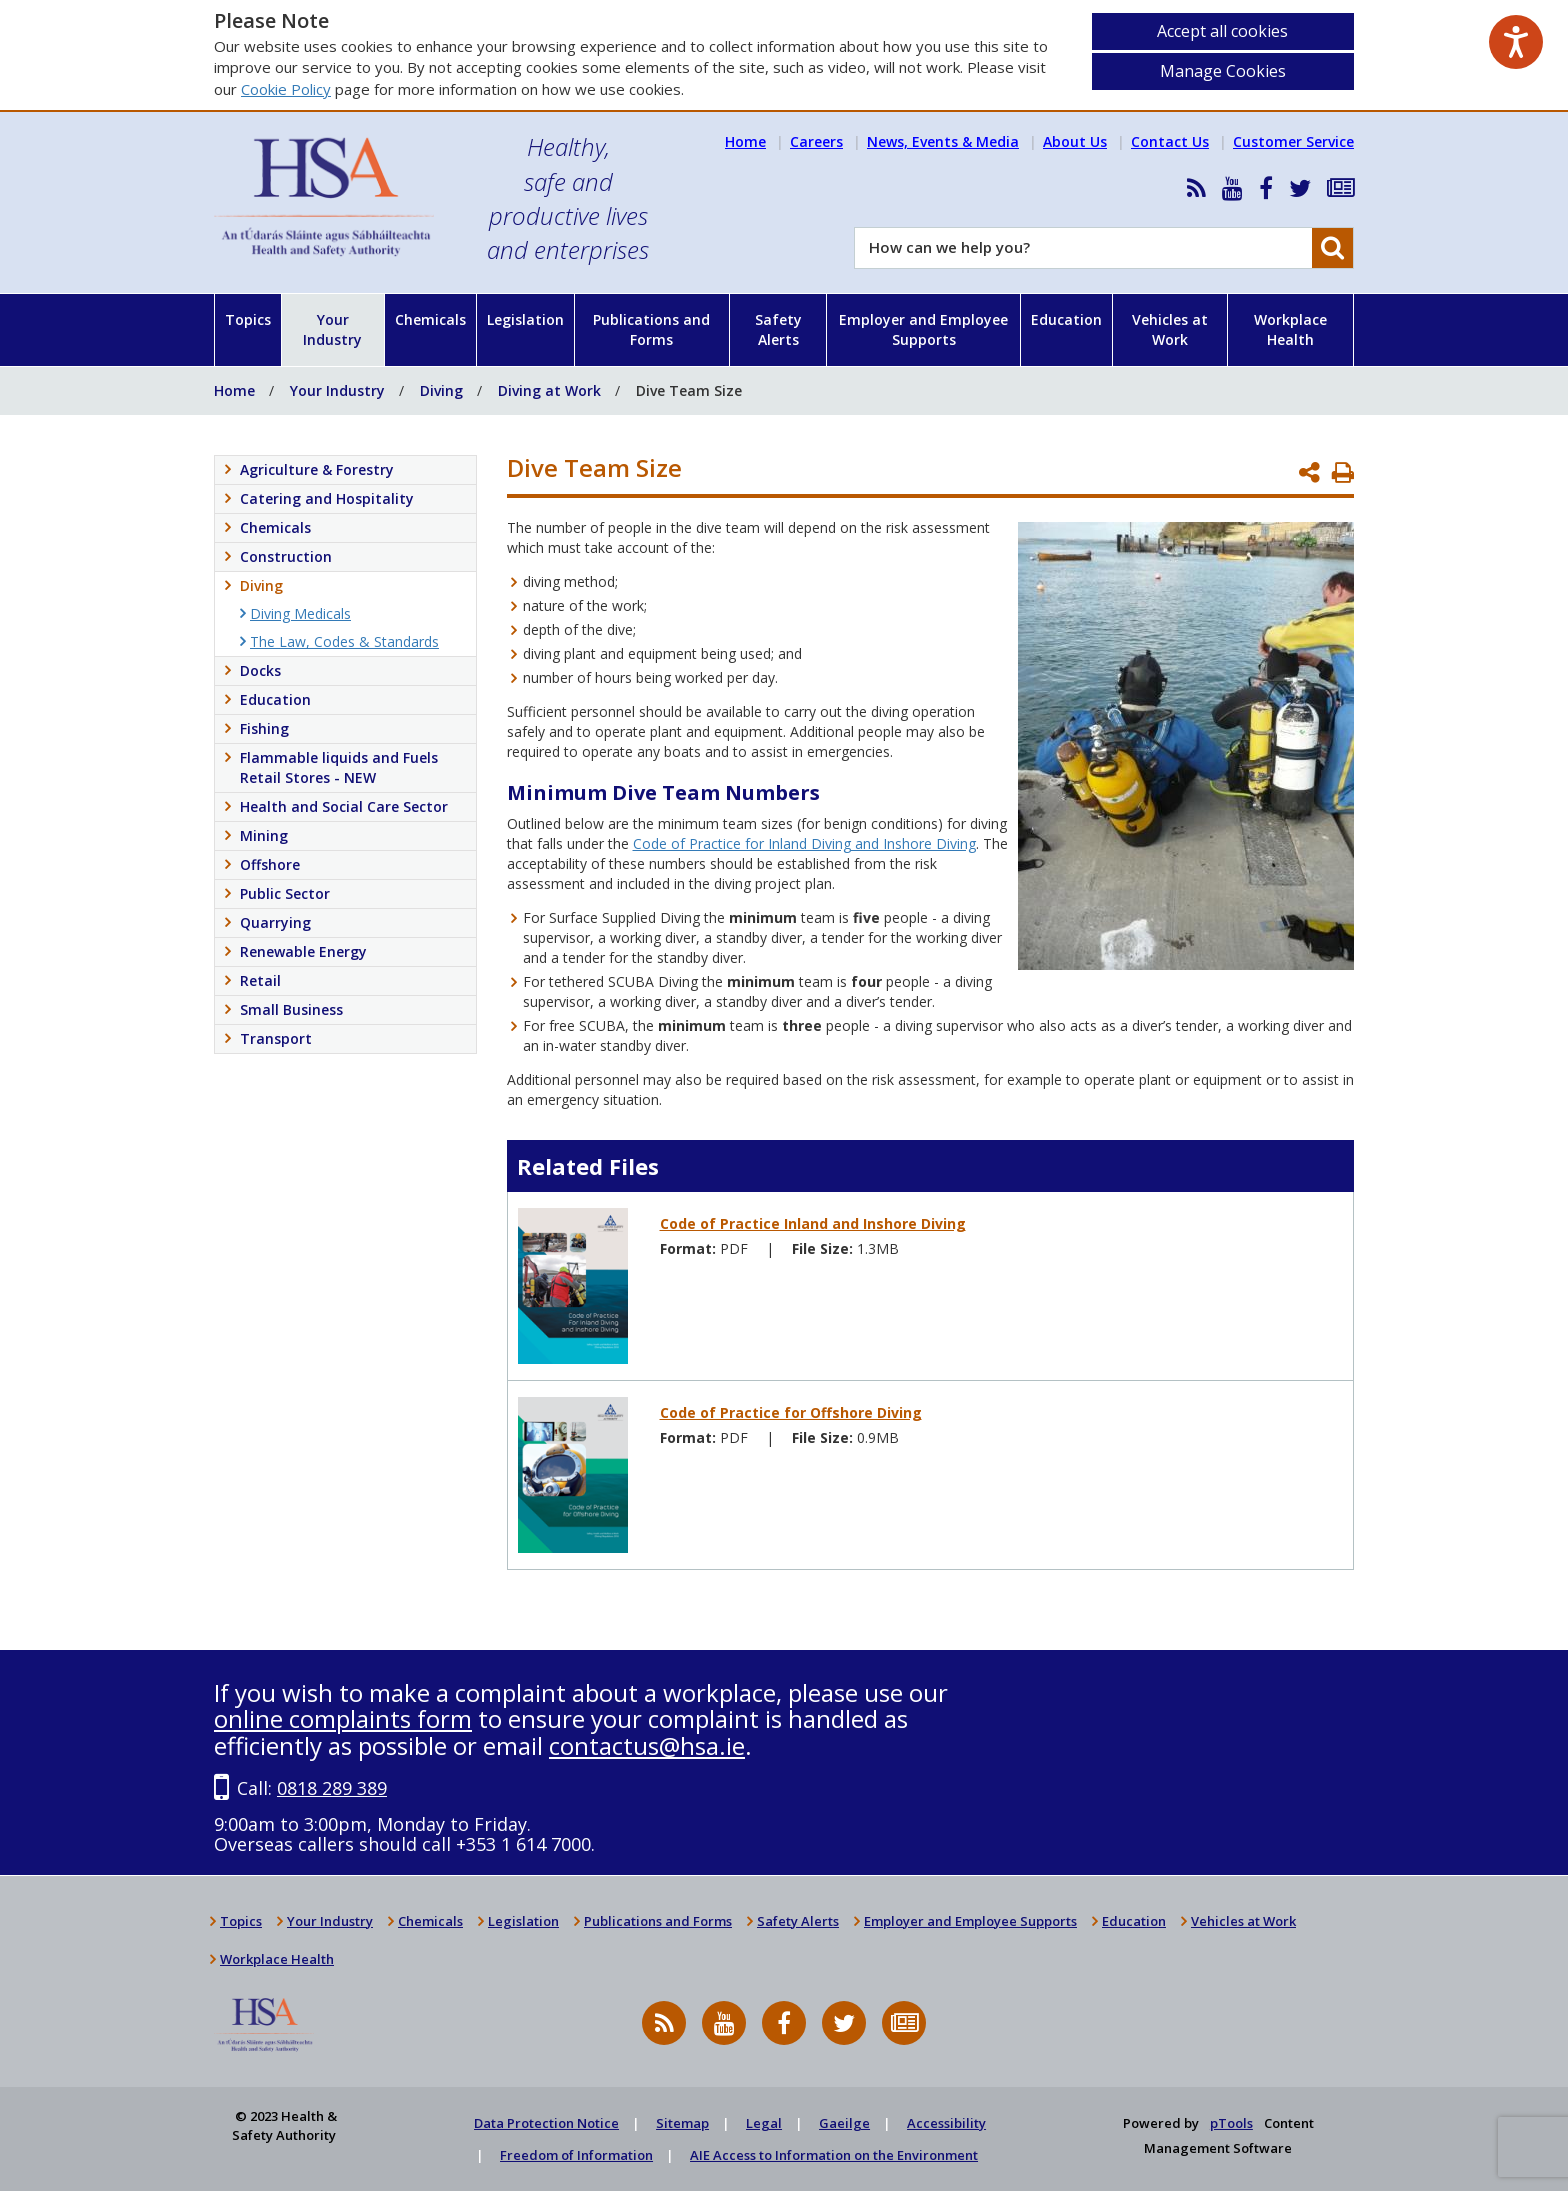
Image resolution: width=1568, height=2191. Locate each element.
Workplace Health (1290, 329)
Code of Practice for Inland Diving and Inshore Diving (804, 843)
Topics (248, 319)
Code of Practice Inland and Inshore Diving (813, 1223)
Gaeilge (844, 2123)
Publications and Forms (651, 329)
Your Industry (332, 329)
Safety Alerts (778, 329)
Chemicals (430, 319)
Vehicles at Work (1170, 329)
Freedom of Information (576, 2155)
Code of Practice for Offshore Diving (791, 1412)
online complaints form (343, 1718)
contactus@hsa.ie (647, 1745)
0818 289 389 (332, 1788)
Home (745, 141)
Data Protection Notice (546, 2123)
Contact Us (1170, 141)
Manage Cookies (1223, 71)
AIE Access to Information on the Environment (834, 2155)
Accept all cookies (1222, 31)
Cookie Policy (286, 89)
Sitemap (682, 2123)
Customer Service (1293, 141)
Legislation (525, 319)
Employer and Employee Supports (923, 329)
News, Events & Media (943, 141)
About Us (1075, 141)
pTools (1231, 2123)
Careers (816, 141)
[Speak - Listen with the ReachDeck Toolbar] (1516, 42)
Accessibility (946, 2123)
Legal (764, 2123)
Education (1066, 319)
